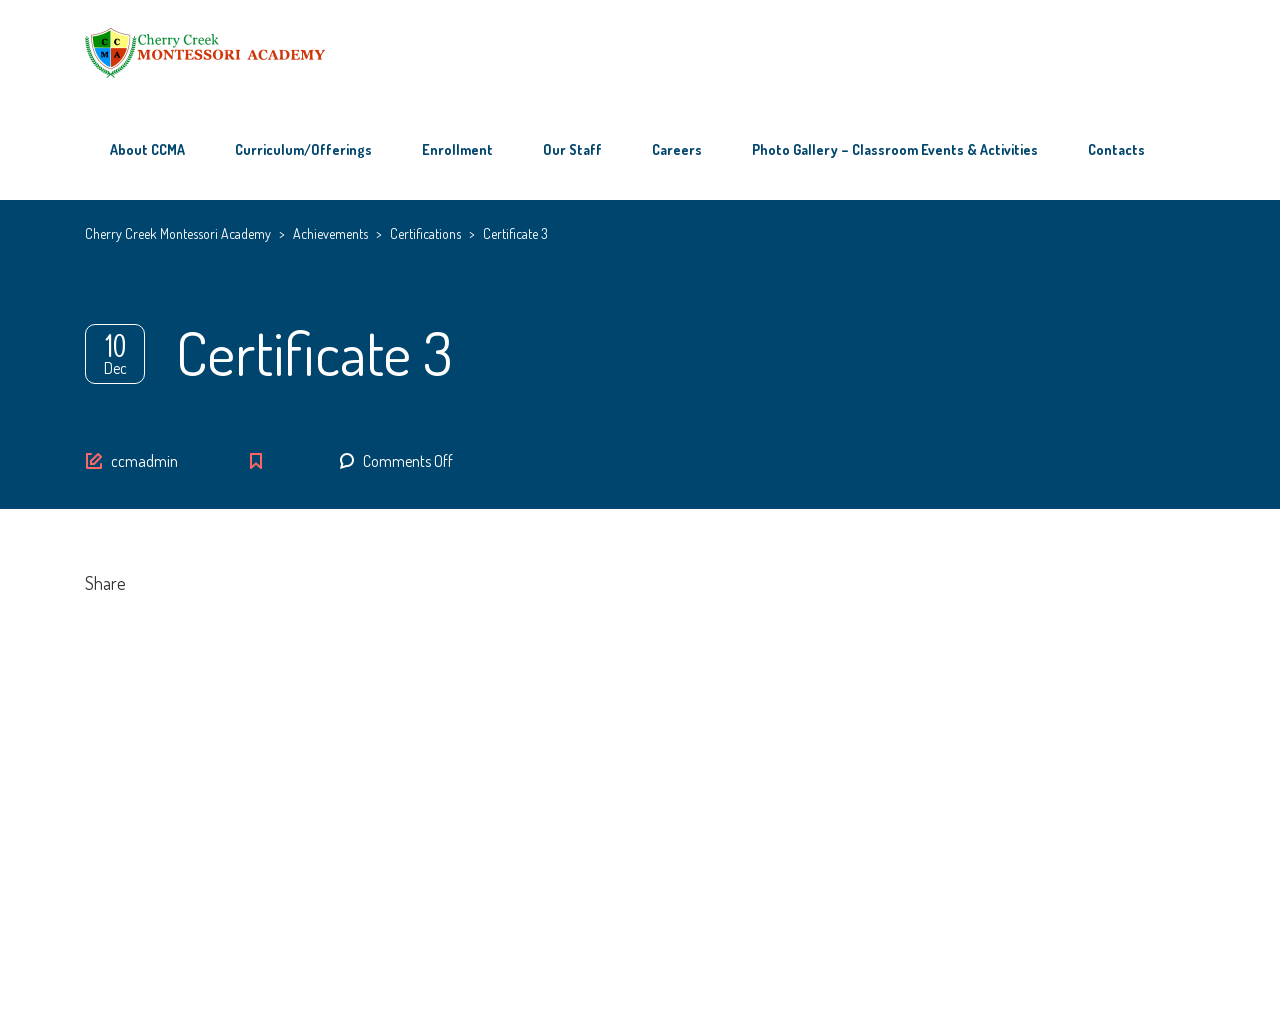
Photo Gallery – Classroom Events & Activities (895, 149)
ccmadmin (144, 461)
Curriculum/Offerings (303, 149)
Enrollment (457, 149)
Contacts (1116, 149)
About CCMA (147, 149)
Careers (677, 149)
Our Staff (572, 149)
